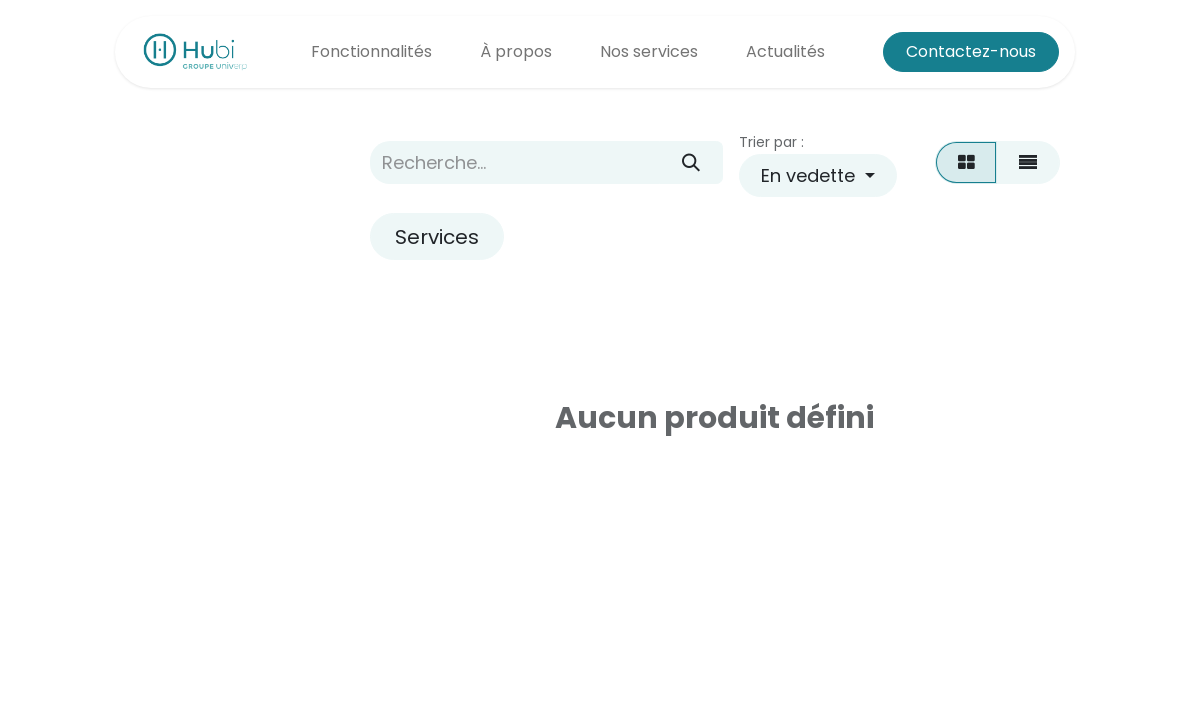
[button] (818, 175)
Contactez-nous (971, 51)
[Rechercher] (690, 162)
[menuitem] (371, 52)
